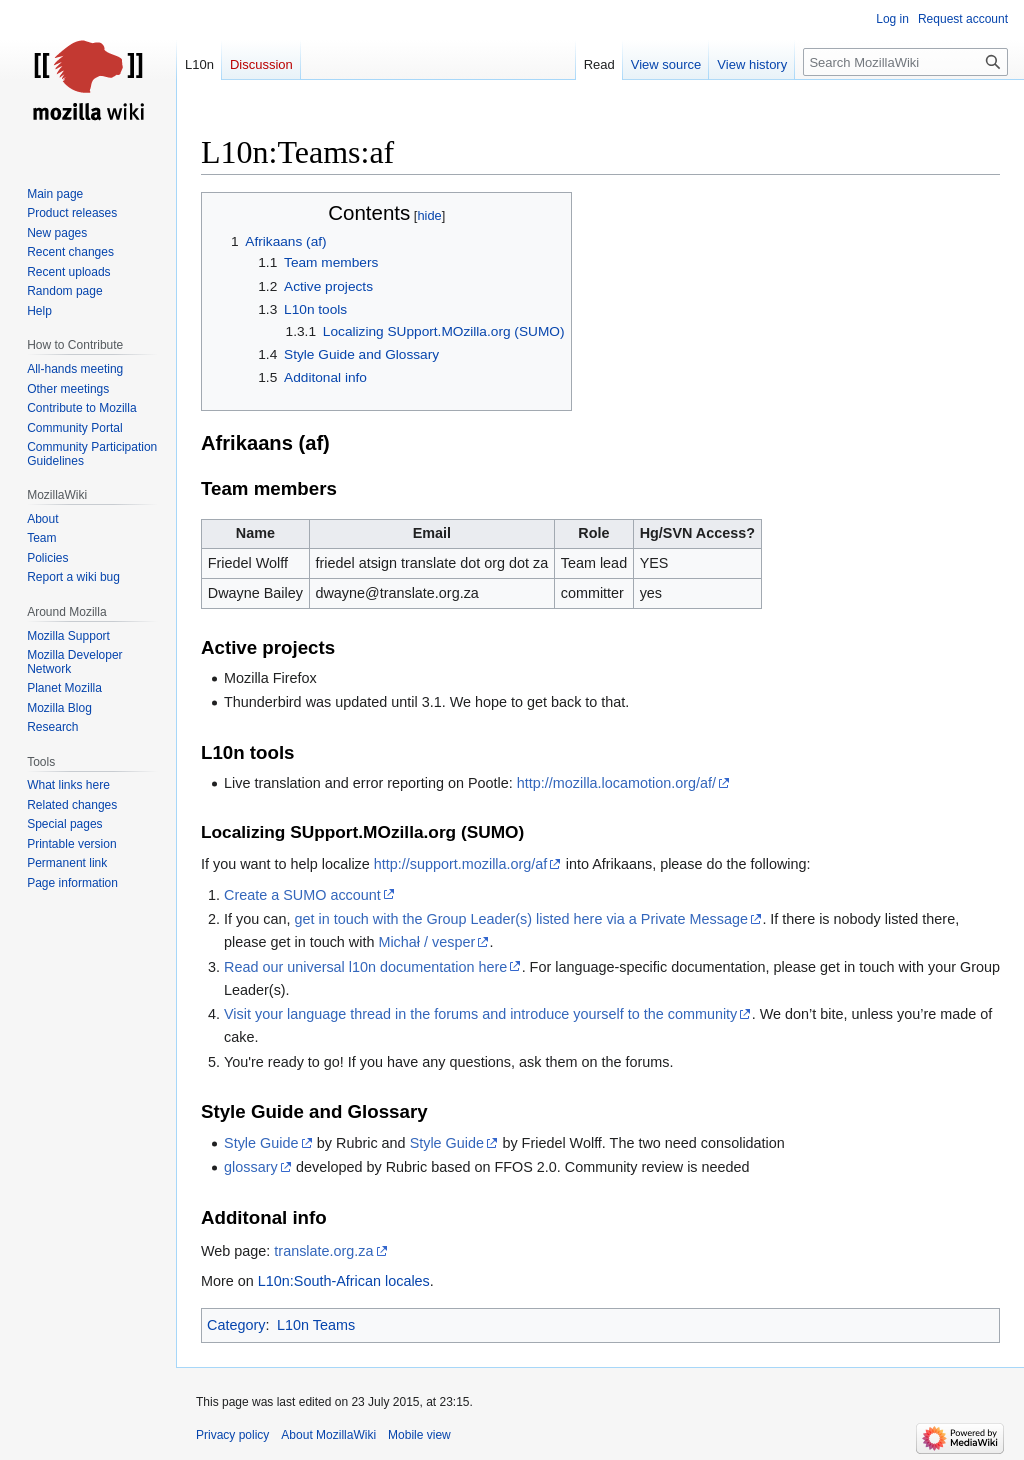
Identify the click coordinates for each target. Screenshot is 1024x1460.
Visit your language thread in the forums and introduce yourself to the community (480, 1014)
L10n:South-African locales (344, 1281)
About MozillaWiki (328, 1435)
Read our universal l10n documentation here (365, 967)
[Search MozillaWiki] (905, 62)
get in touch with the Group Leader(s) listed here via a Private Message (521, 919)
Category (236, 1325)
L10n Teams (316, 1325)
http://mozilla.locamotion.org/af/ (616, 783)
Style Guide (261, 1143)
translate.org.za (323, 1251)
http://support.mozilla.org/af (461, 864)
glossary (251, 1167)
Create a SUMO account (302, 895)
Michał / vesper (426, 942)
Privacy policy (232, 1435)
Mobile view (419, 1435)
